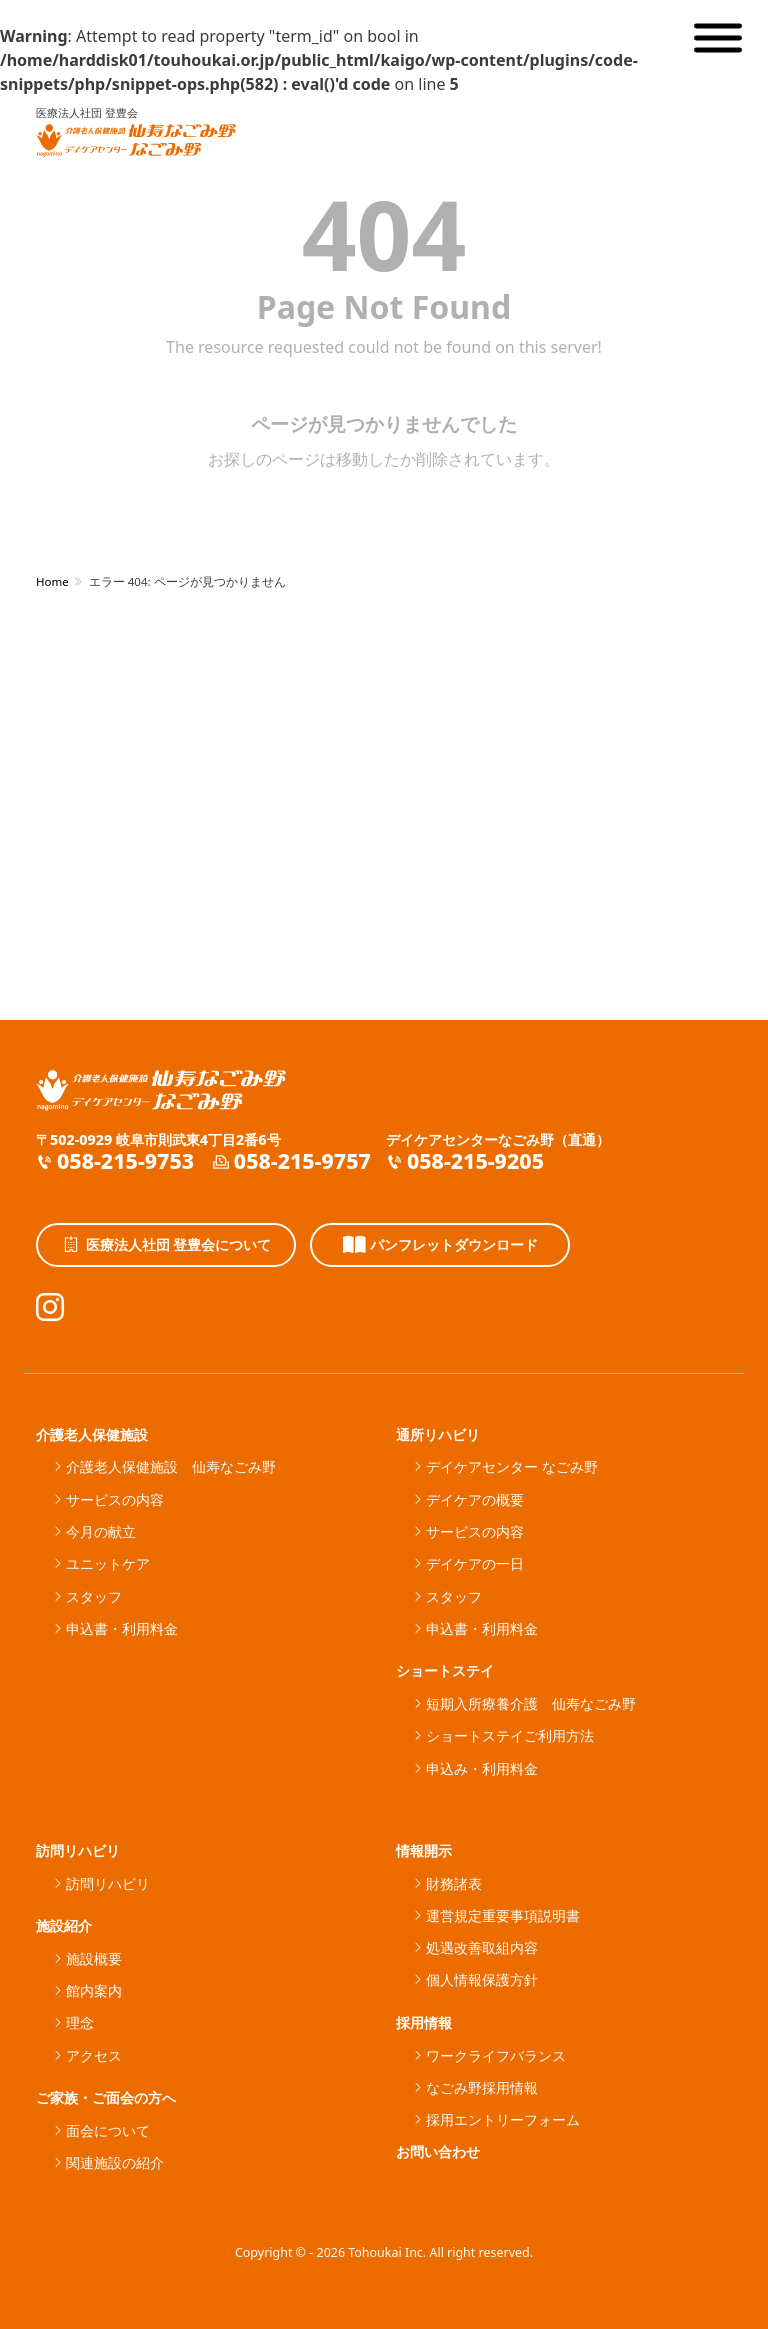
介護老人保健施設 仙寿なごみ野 (171, 1466)
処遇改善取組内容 (482, 1947)
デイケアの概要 (475, 1499)
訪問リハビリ (78, 1850)
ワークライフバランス (496, 2055)
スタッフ (94, 1596)
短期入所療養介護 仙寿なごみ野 (531, 1703)
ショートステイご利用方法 (510, 1735)
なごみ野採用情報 (482, 2087)
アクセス (94, 2055)
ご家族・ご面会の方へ (106, 2097)
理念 (80, 2022)
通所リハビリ (438, 1434)
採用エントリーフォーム (503, 2119)
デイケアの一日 (475, 1563)
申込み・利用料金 (482, 1768)
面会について (108, 2130)
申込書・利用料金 (122, 1628)
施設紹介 (64, 1925)
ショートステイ (445, 1670)
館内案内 (94, 1990)
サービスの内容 (115, 1499)
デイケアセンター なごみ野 (512, 1466)
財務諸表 (454, 1883)
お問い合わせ (438, 2151)
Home (52, 581)
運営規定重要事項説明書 (503, 1915)
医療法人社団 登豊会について (166, 1245)
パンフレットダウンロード (440, 1245)
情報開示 (424, 1850)
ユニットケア (108, 1563)
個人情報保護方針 (482, 1979)
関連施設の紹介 (115, 2162)
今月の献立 (101, 1531)
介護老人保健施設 (92, 1434)
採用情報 (424, 2022)
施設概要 (94, 1958)
